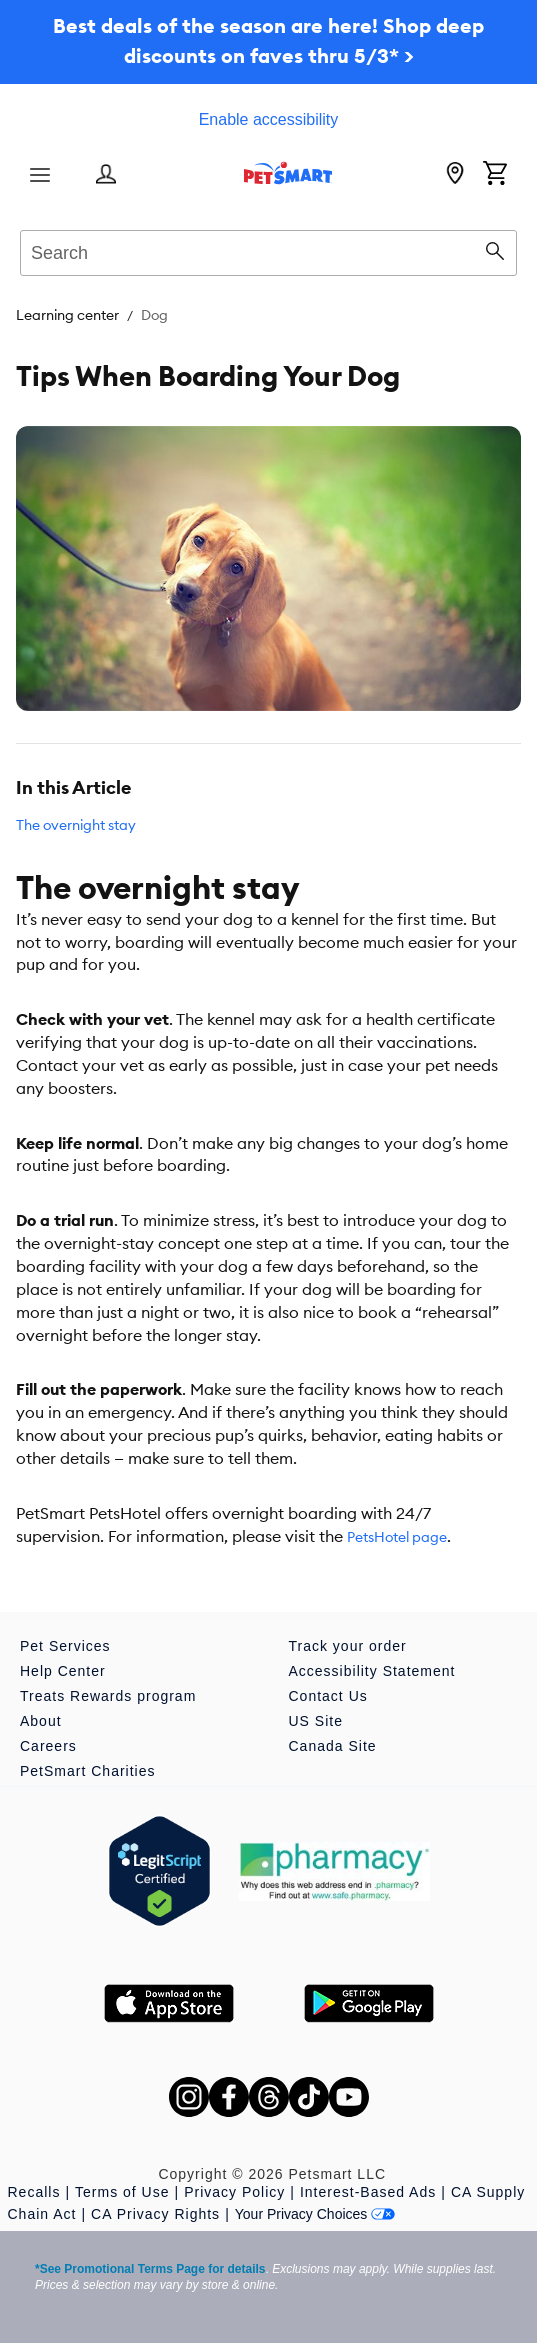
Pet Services (65, 1646)
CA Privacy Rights (155, 2214)
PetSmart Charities (87, 1771)
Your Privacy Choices (315, 2214)
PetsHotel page (397, 1537)
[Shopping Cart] (495, 175)
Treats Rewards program (108, 1696)
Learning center (67, 315)
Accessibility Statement (372, 1671)
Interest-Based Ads (368, 2192)
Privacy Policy (234, 2192)
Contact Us (328, 1696)
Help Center (63, 1671)
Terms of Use (122, 2192)
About (41, 1721)
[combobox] (268, 250)
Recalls (34, 2192)
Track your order (348, 1646)
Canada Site (333, 1746)
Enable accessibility (269, 119)
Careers (48, 1746)
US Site (316, 1721)
